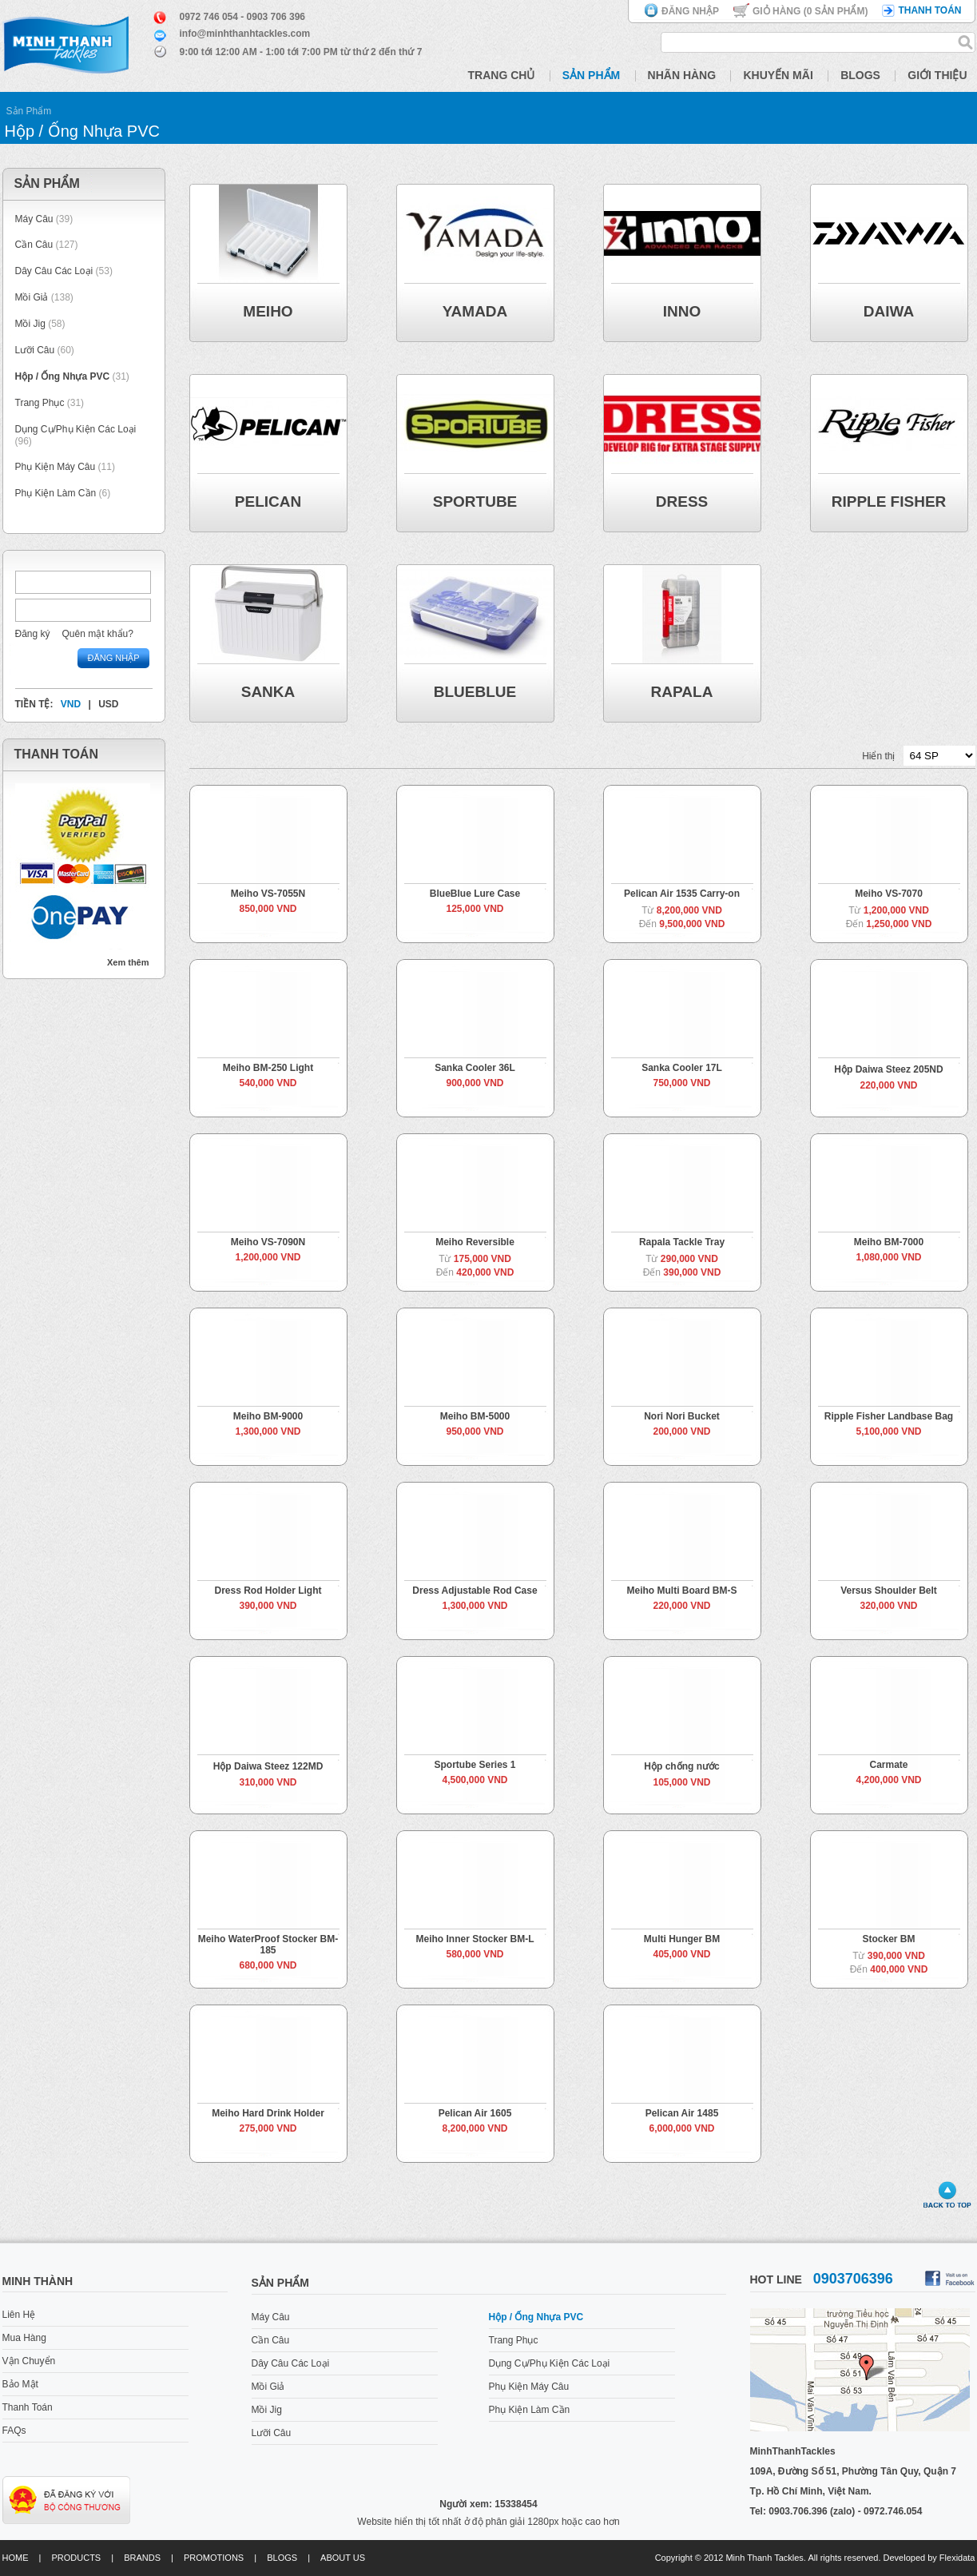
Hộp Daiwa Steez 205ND (888, 1069)
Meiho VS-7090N (268, 1242)
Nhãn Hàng (682, 75)
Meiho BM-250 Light (268, 1067)
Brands (142, 2557)
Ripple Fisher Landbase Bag (888, 1416)
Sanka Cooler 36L (475, 1067)
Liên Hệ (19, 2314)
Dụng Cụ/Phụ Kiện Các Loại (76, 429)
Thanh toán (929, 10)
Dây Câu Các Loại (54, 271)
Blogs (860, 75)
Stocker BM (888, 1939)
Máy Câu (34, 219)
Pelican (268, 501)
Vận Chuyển (29, 2361)
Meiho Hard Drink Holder (268, 2113)
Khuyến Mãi (777, 75)
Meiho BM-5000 (475, 1416)
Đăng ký (32, 633)
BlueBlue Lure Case (475, 893)
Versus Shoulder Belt (888, 1590)
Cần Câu (34, 244)
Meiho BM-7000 (888, 1242)
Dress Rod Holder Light (267, 1590)
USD (108, 704)
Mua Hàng (24, 2337)
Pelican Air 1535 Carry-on (682, 893)
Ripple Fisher (889, 501)
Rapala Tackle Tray (682, 1242)
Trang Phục (41, 402)
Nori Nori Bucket (682, 1416)
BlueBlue (475, 691)
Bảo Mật (20, 2384)
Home (15, 2557)
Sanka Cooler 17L (681, 1067)
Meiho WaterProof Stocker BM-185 (268, 1944)
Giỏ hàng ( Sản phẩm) (810, 11)
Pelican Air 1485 (682, 2113)
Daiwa (889, 311)
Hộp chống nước (681, 1766)
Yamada (475, 311)
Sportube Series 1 (474, 1764)
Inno (682, 311)
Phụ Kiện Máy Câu (55, 466)
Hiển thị (878, 756)
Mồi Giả (32, 297)
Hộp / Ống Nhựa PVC (62, 376)
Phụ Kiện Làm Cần (56, 493)
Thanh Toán (27, 2407)
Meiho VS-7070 (889, 893)
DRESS (682, 501)
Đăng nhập (690, 11)
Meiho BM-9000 (268, 1416)
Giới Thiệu (937, 75)
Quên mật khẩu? (97, 633)
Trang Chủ (501, 75)
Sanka (268, 691)
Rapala (682, 691)
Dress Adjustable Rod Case (474, 1590)
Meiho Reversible (474, 1242)
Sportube (475, 501)
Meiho (267, 311)
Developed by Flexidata (929, 2557)
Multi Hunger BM (682, 1939)
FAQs (14, 2430)
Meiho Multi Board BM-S (682, 1590)
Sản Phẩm (591, 75)
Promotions (214, 2557)
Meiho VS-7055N (268, 893)
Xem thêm (128, 962)
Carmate (888, 1764)
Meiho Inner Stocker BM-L (474, 1939)
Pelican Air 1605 (475, 2113)
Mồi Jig (30, 323)
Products (76, 2557)
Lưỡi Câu (35, 350)
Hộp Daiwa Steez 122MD (268, 1766)
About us (342, 2557)
